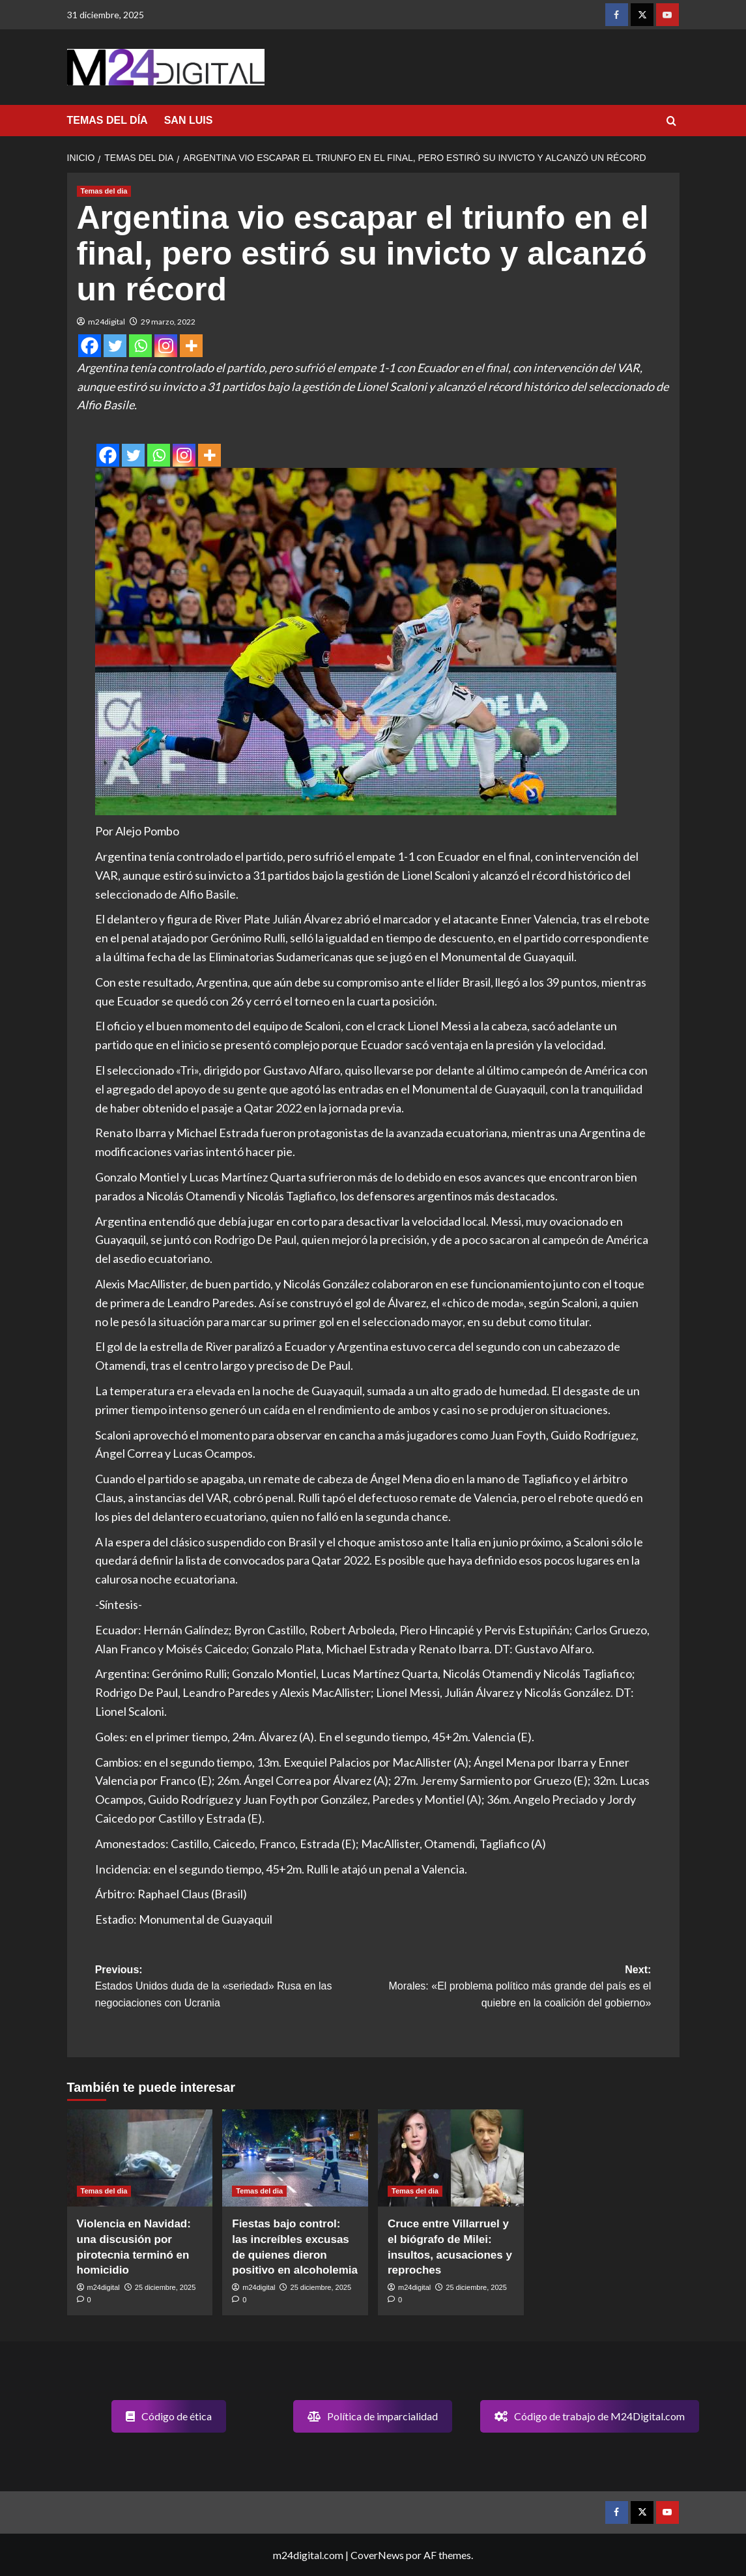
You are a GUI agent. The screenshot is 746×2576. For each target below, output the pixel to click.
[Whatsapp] (140, 345)
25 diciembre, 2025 (165, 2287)
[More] (191, 345)
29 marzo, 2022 (168, 321)
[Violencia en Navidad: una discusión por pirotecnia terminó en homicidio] (140, 2158)
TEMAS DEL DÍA (107, 120)
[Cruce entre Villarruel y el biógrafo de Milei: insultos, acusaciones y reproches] (451, 2158)
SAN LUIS (188, 120)
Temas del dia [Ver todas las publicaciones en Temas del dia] (104, 191)
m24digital (106, 321)
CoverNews (377, 2555)
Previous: (234, 1988)
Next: (512, 1988)
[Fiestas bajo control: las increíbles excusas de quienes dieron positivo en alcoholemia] (295, 2158)
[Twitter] (115, 345)
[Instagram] (165, 345)
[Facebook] (89, 345)
